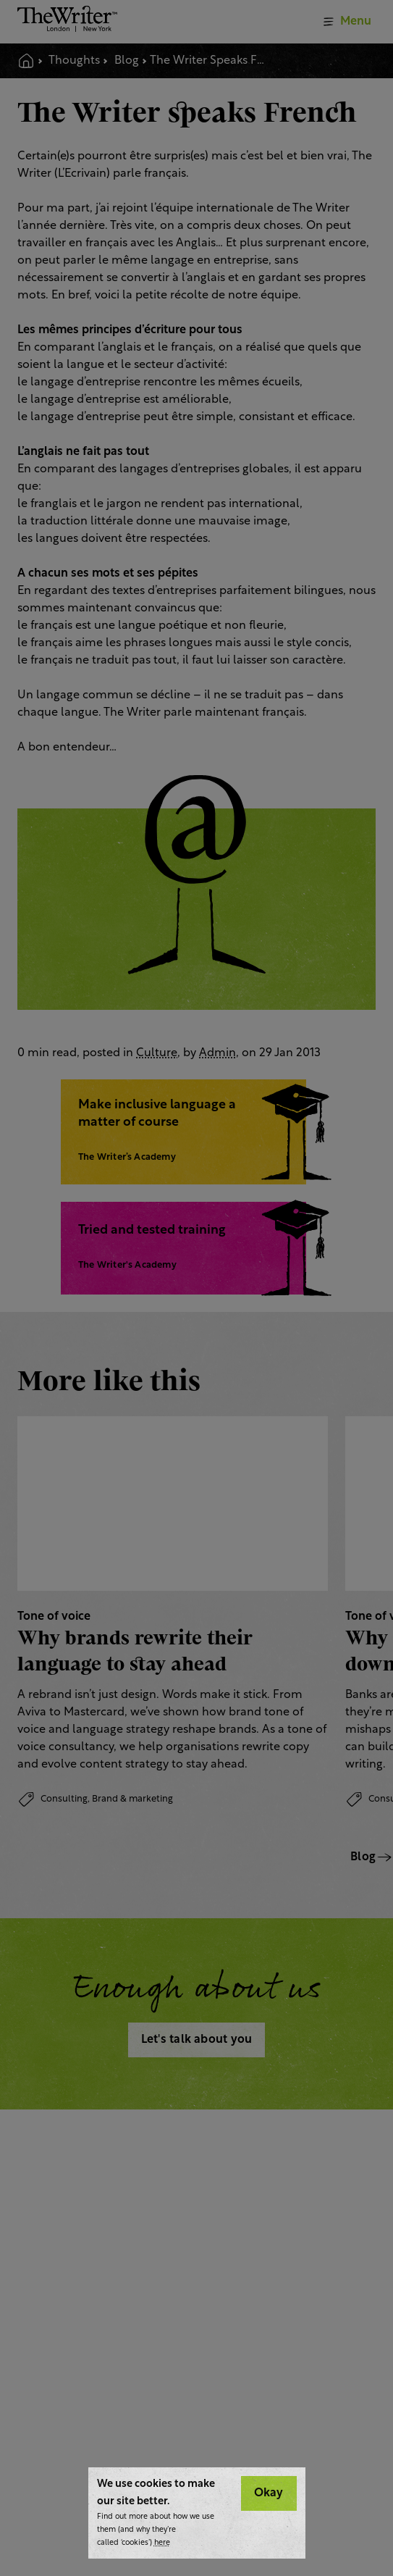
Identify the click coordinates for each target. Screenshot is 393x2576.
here (162, 2543)
